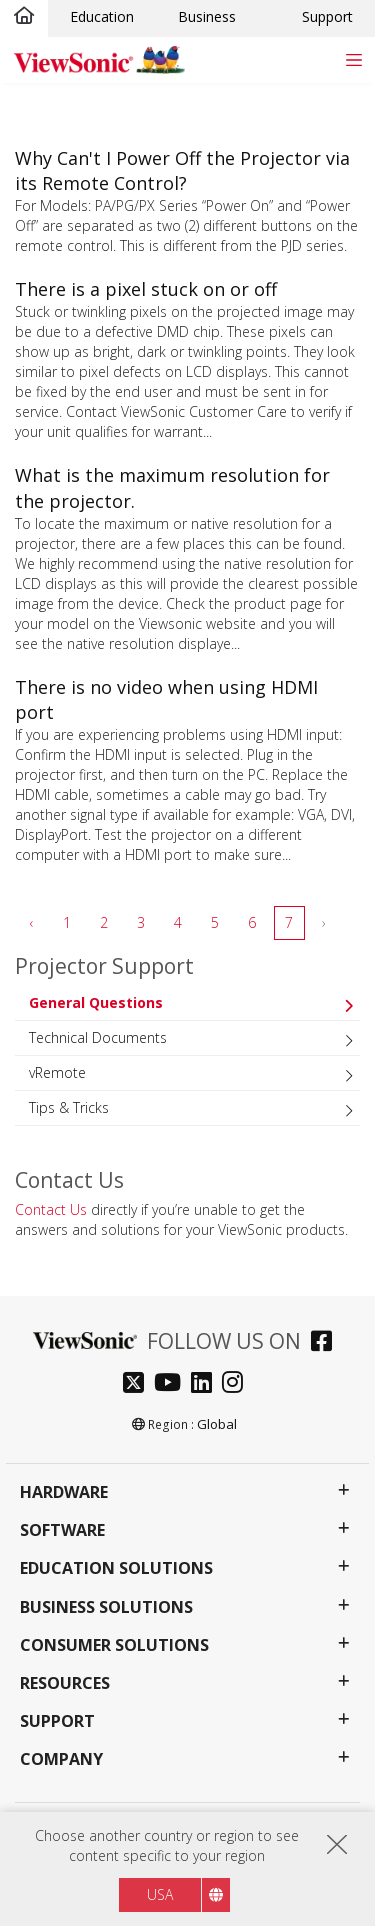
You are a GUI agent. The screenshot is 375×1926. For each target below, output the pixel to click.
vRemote (57, 1072)
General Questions (96, 1002)
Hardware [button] (64, 1492)
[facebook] (326, 1343)
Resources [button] (65, 1683)
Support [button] (57, 1721)
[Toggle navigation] (353, 59)
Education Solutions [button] (116, 1568)
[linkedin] (206, 1384)
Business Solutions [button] (106, 1607)
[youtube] (172, 1384)
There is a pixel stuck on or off (146, 289)
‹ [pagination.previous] (32, 922)
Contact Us (51, 1209)
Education (102, 16)
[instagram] (237, 1384)
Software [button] (62, 1530)
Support (327, 16)
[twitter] (138, 1384)
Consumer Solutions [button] (114, 1645)
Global (217, 1424)
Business (207, 16)
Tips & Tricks (69, 1107)
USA (160, 1904)
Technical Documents (98, 1037)
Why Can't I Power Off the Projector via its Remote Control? (182, 170)
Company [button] (61, 1759)
